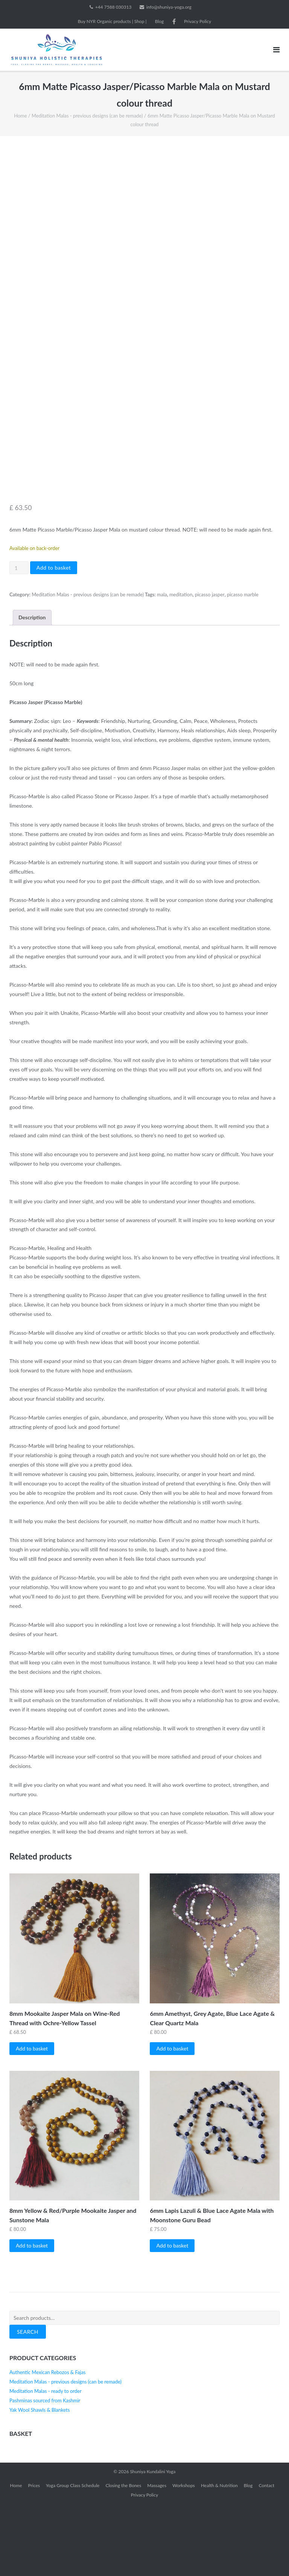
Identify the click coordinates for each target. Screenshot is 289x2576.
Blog (159, 21)
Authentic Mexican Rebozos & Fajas (47, 2444)
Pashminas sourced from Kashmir (44, 2472)
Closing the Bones (123, 2557)
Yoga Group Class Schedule (72, 2557)
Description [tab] (32, 689)
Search (27, 2404)
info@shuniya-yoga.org (169, 7)
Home (20, 116)
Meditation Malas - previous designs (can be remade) (87, 116)
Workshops (183, 2557)
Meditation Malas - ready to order (45, 2463)
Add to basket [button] (32, 2120)
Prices (34, 2557)
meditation (181, 667)
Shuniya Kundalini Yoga (152, 2543)
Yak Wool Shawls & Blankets (39, 2482)
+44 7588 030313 (113, 7)
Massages (156, 2557)
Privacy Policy (197, 21)
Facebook (174, 21)
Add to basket (54, 640)
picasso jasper (210, 667)
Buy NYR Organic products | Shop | (112, 21)
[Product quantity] (19, 640)
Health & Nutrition (219, 2557)
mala (162, 667)
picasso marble (243, 667)
